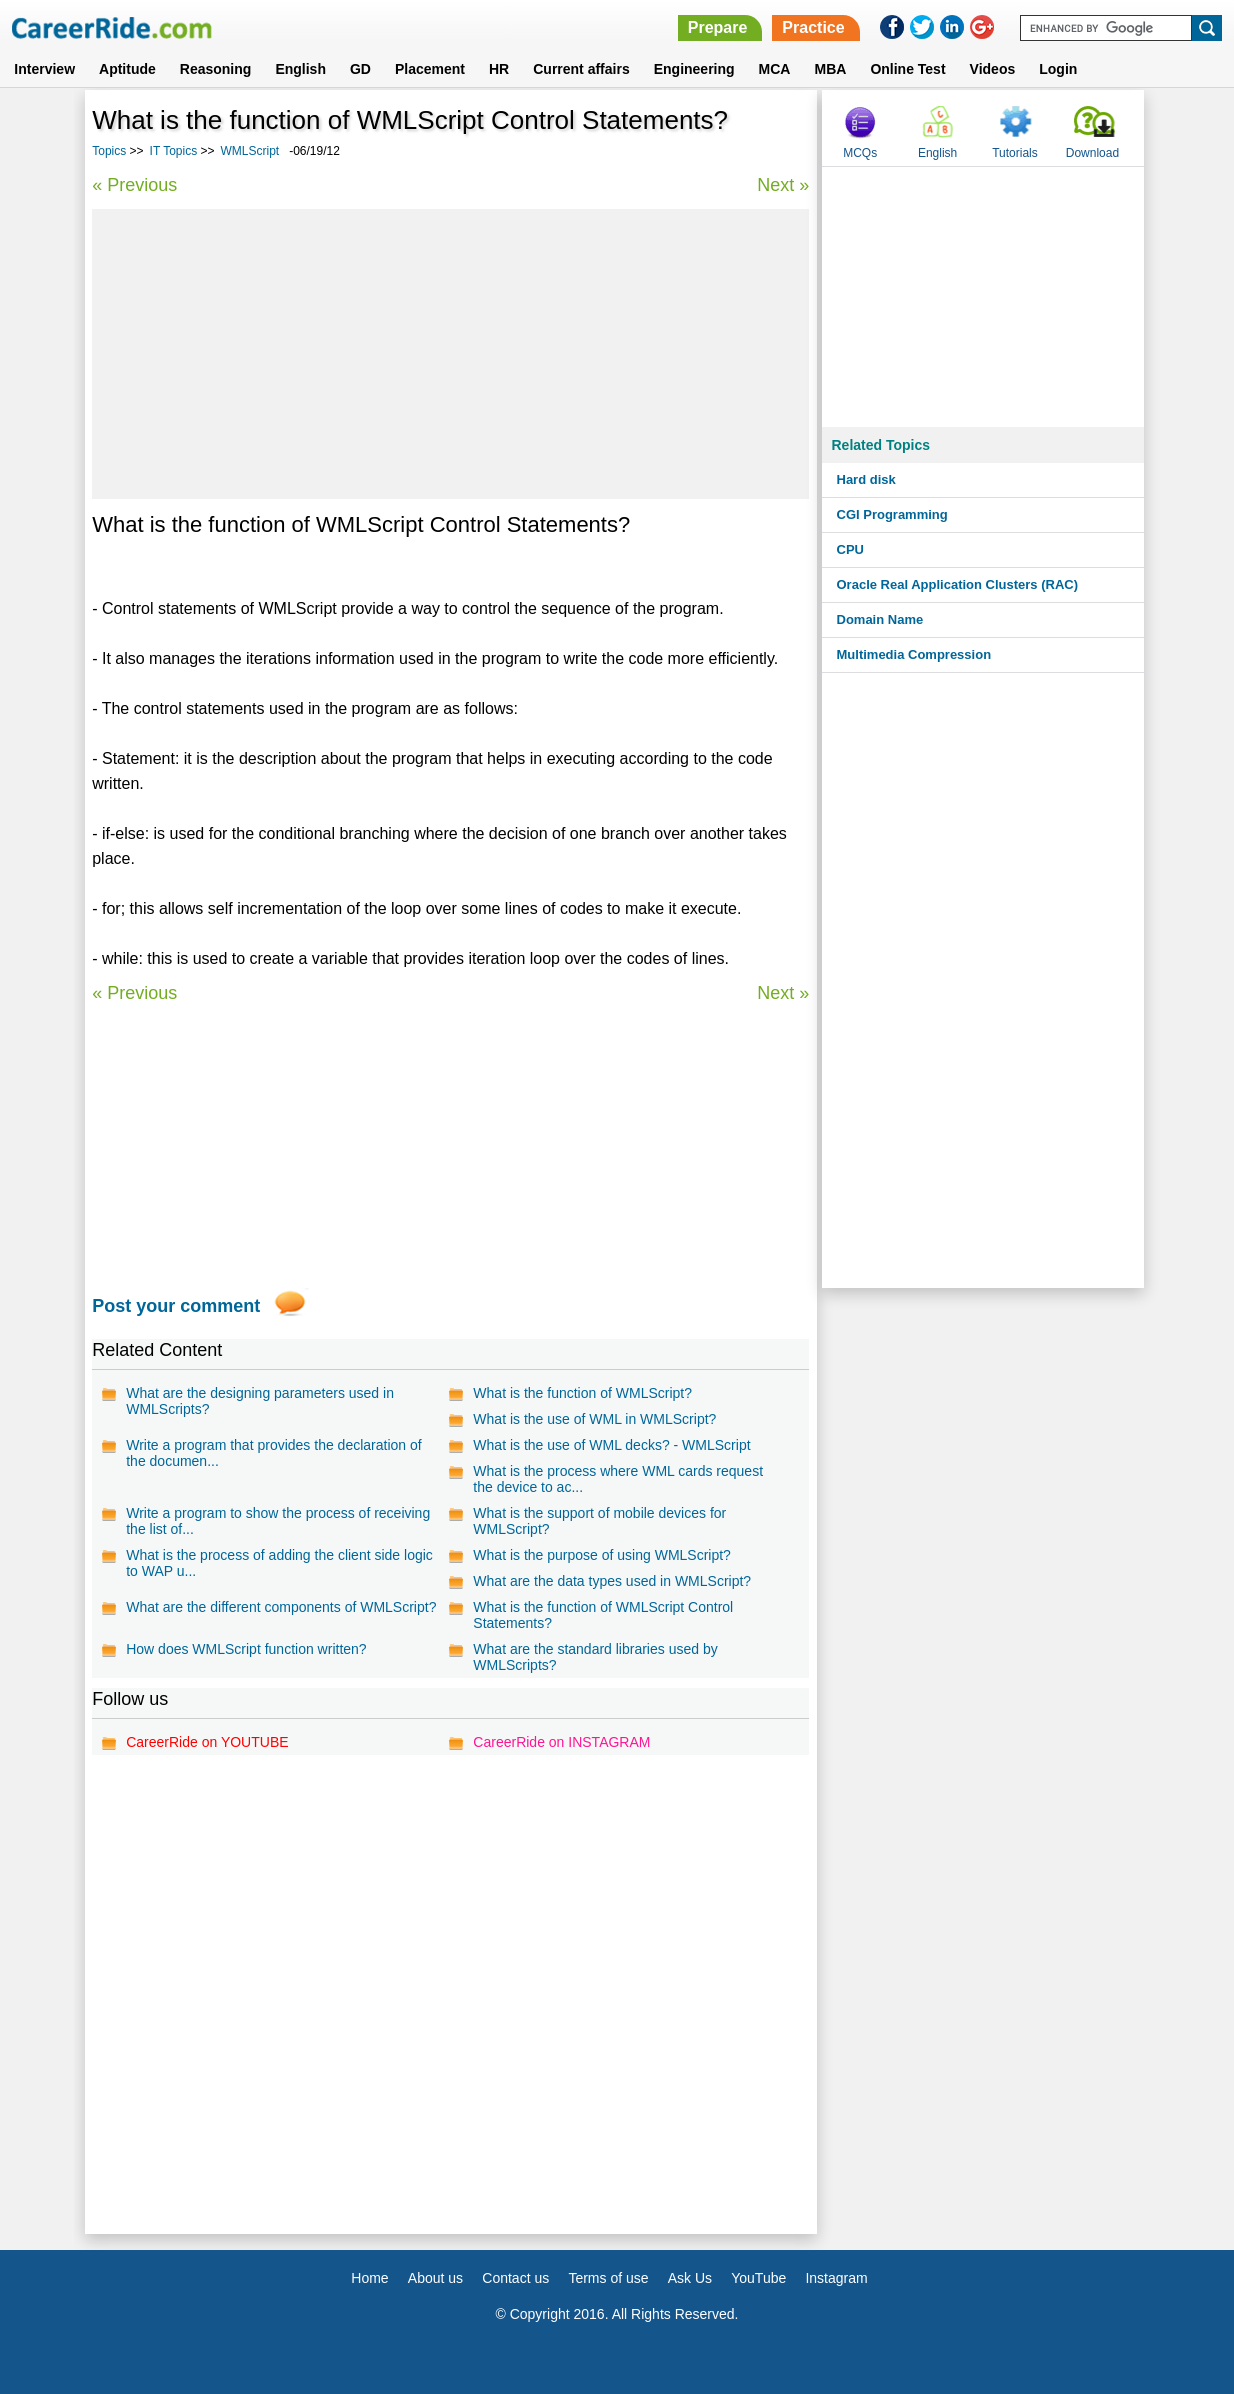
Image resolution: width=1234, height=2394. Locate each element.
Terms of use (608, 2278)
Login (1058, 69)
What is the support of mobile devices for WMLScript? (599, 1521)
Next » (783, 185)
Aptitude (127, 69)
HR (499, 69)
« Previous (134, 185)
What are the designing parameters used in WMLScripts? (260, 1401)
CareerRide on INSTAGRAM (561, 1742)
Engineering (694, 69)
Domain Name (880, 619)
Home (369, 2278)
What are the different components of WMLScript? (281, 1607)
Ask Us (690, 2278)
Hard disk (866, 479)
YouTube (758, 2278)
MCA (775, 69)
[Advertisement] (450, 354)
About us (435, 2278)
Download (1092, 153)
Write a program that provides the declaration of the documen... (273, 1453)
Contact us (515, 2278)
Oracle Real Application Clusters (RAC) (958, 584)
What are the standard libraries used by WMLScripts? (595, 1657)
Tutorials (1015, 153)
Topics (109, 151)
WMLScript (250, 151)
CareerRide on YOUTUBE (207, 1742)
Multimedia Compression (914, 654)
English (300, 69)
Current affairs (581, 69)
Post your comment (176, 1306)
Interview (44, 69)
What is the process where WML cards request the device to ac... (618, 1479)
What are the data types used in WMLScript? (612, 1581)
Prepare (718, 27)
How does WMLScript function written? (246, 1649)
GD (360, 69)
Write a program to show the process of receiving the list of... (278, 1521)
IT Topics (174, 151)
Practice (813, 27)
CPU (850, 549)
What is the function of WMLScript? (582, 1393)
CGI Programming (892, 514)
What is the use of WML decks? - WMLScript (611, 1445)
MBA (830, 69)
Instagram (836, 2278)
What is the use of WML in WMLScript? (594, 1419)
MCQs (860, 153)
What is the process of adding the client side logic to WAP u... (279, 1563)
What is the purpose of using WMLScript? (602, 1555)
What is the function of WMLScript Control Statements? (603, 1615)
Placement (430, 69)
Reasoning (216, 69)
